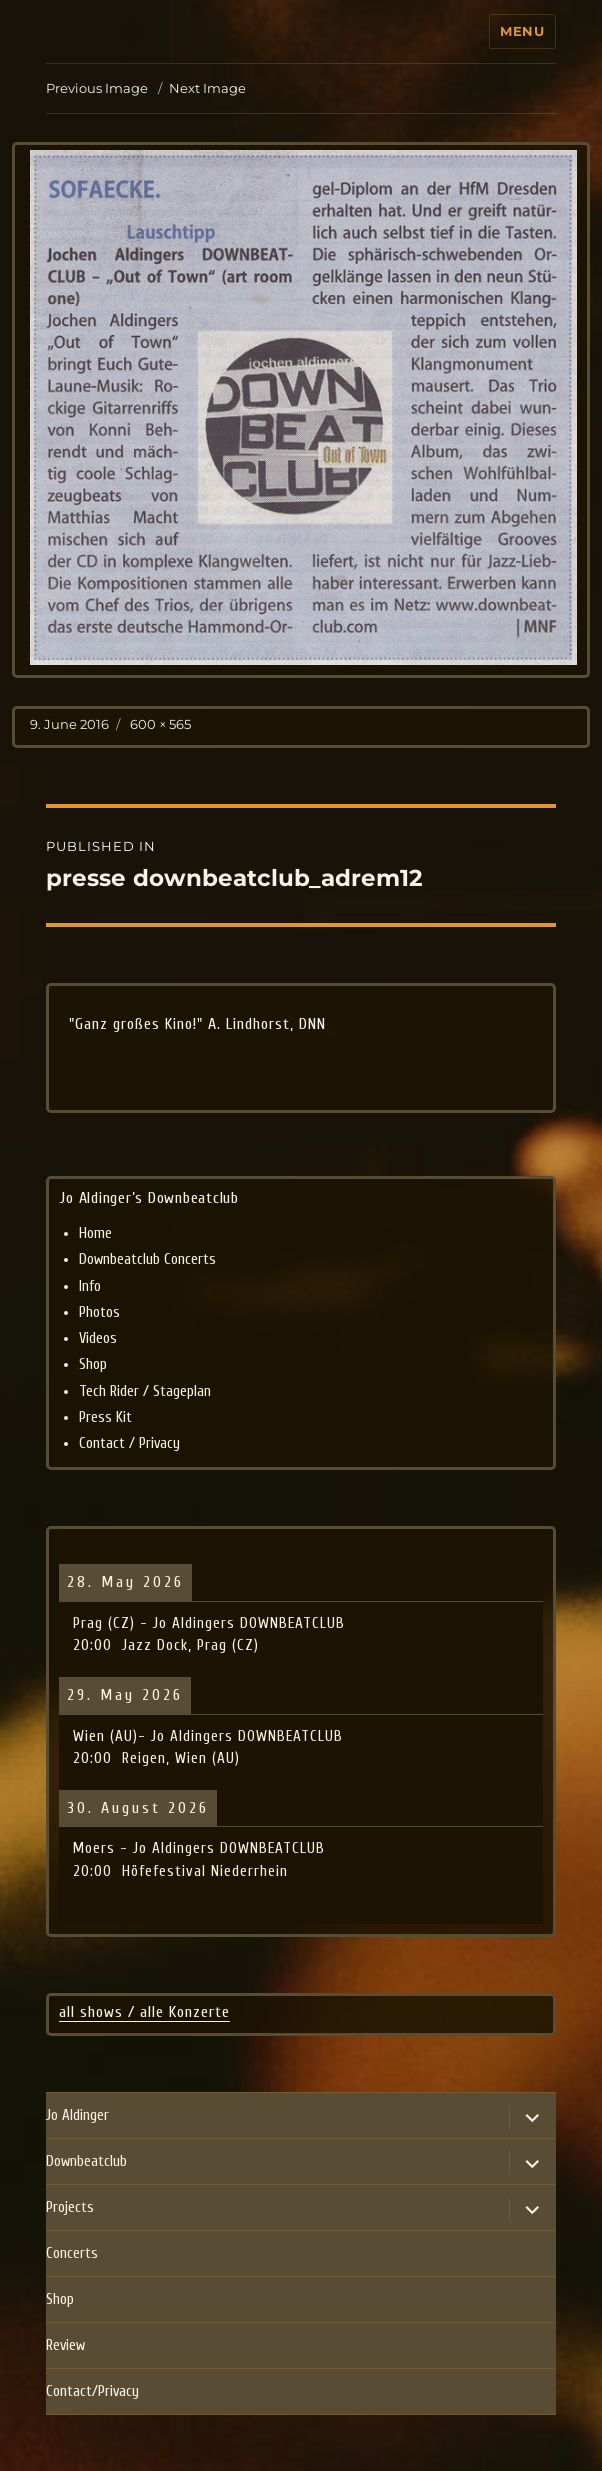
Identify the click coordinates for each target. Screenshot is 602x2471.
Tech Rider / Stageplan (145, 1391)
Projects (70, 2207)
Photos (99, 1312)
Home (95, 1233)
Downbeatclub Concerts (147, 1259)
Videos (98, 1338)
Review (65, 2345)
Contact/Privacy (92, 2391)
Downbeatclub (86, 2161)
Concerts (72, 2253)
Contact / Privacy (129, 1443)
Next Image (207, 88)
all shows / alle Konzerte (144, 2012)
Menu (522, 31)
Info (90, 1286)
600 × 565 (160, 724)
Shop (93, 1364)
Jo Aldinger (77, 2115)
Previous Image (97, 88)
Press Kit (105, 1417)
